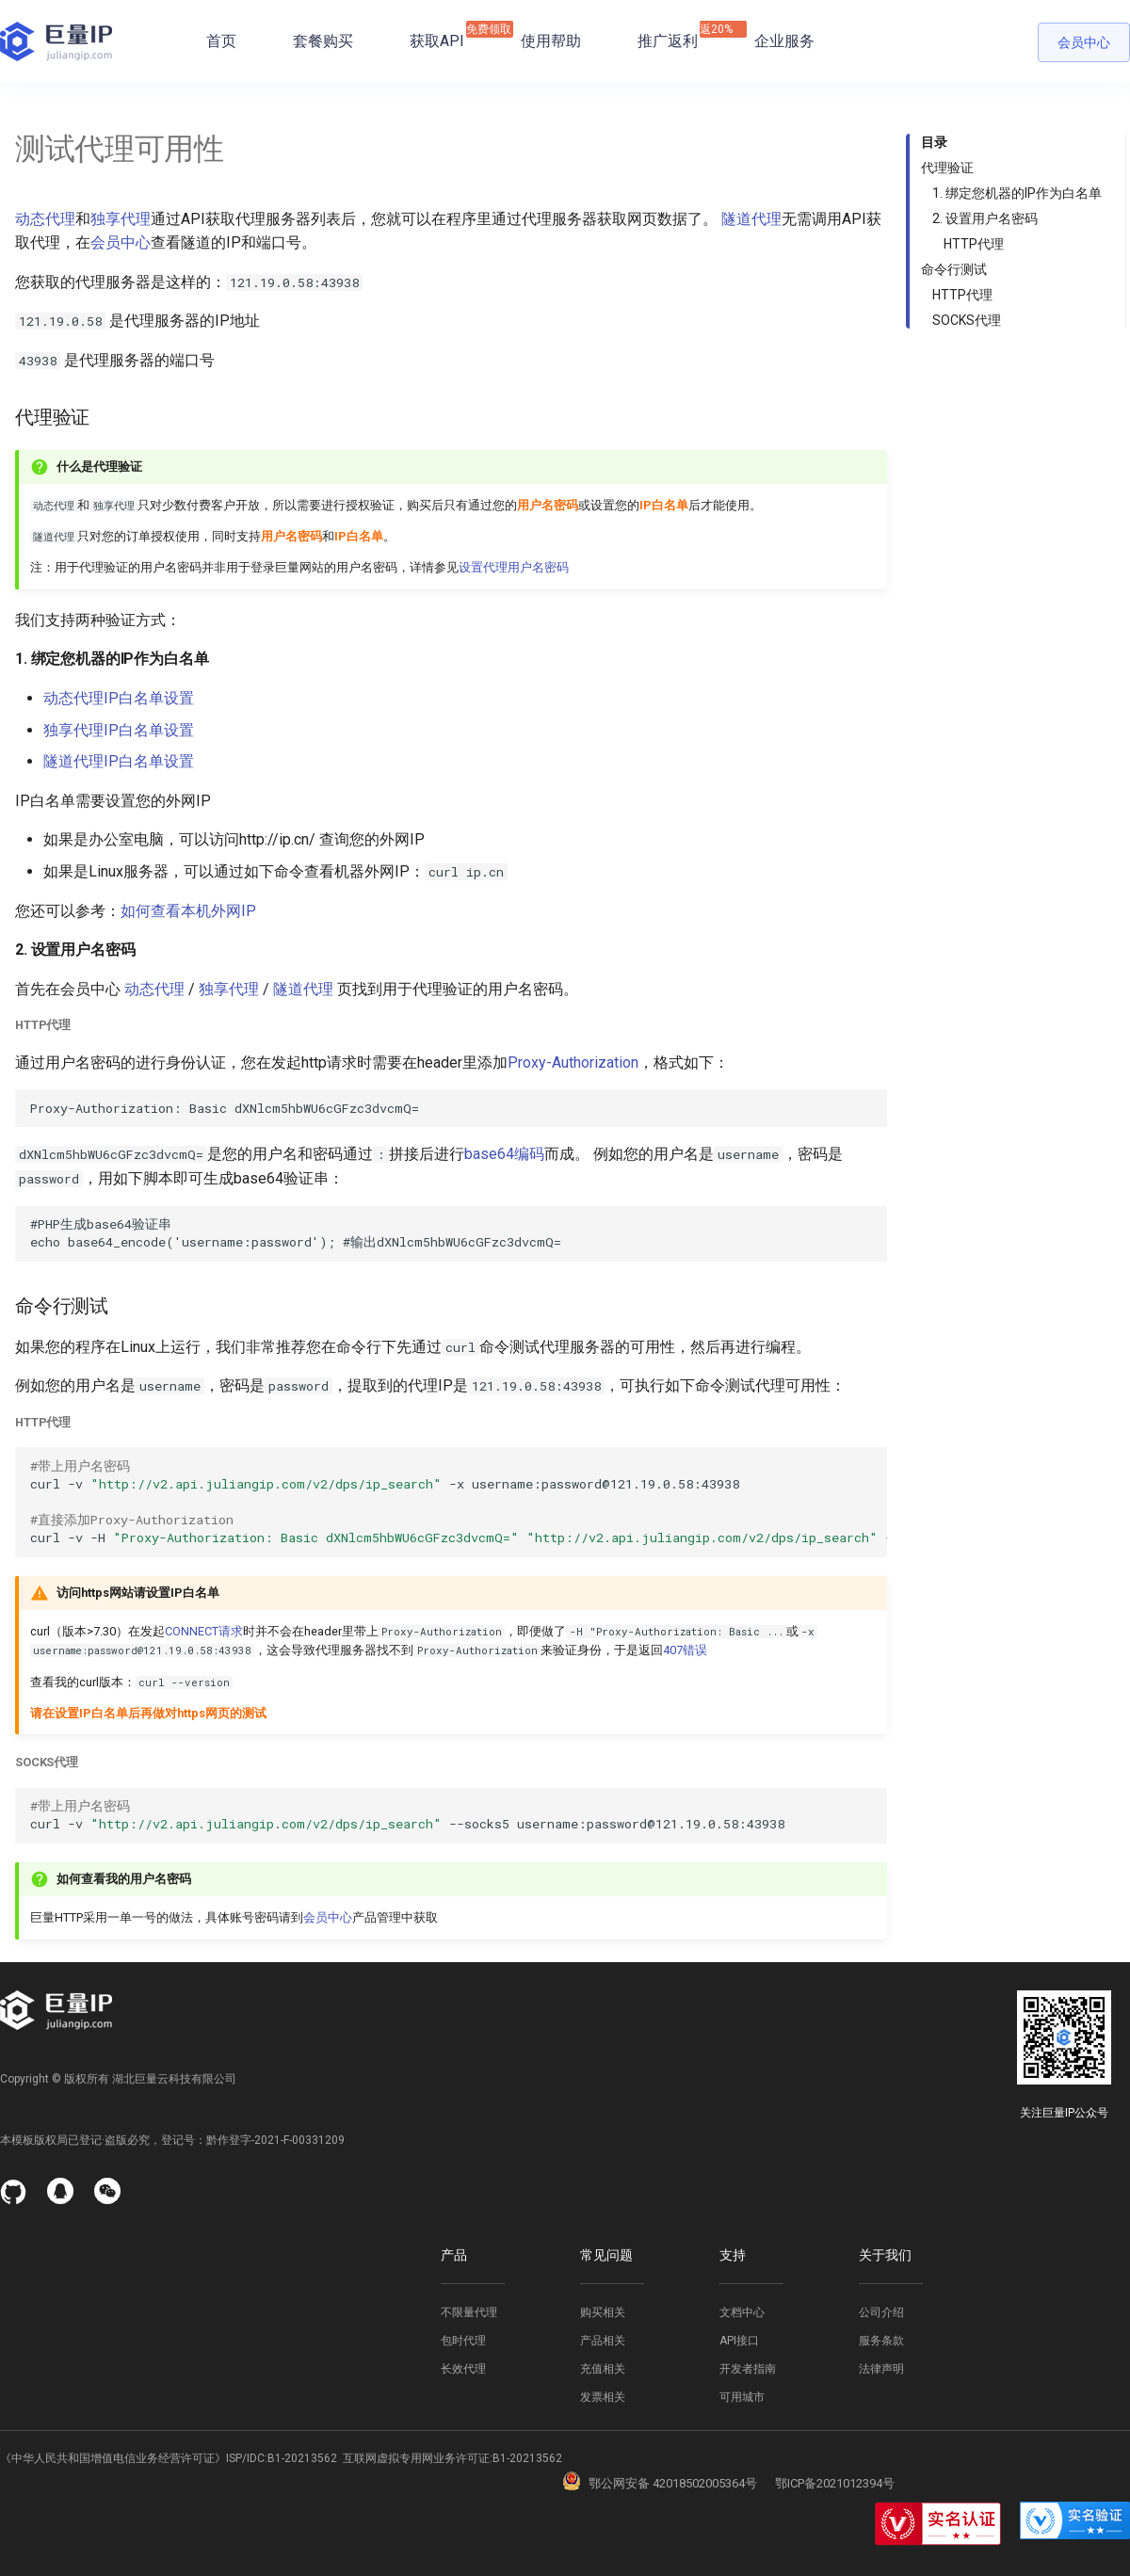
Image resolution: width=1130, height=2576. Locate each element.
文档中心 (742, 2312)
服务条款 (881, 2340)
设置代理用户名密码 (514, 567)
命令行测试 (954, 269)
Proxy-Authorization (573, 1062)
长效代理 (463, 2368)
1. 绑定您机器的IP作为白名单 (1017, 193)
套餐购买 (323, 41)
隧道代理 (751, 219)
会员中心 (1083, 42)
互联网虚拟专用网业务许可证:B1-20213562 (449, 2458)
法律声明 (881, 2368)
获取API (437, 35)
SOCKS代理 (966, 320)
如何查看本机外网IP (188, 911)
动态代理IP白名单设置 (118, 698)
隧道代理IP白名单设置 (118, 761)
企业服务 (784, 41)
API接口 (739, 2340)
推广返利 (668, 35)
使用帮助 (551, 41)
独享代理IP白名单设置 (118, 730)
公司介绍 (881, 2312)
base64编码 (504, 1154)
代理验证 (947, 167)
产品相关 (602, 2340)
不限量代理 (469, 2312)
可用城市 (742, 2397)
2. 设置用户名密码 (985, 218)
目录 (934, 142)
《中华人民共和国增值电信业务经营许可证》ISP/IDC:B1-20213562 (168, 2458)
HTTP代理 (974, 243)
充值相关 (602, 2368)
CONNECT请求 (204, 1631)
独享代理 (120, 219)
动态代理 (45, 219)
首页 (221, 41)
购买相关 (602, 2312)
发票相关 (602, 2397)
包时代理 (463, 2340)
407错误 (685, 1650)
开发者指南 (747, 2368)
